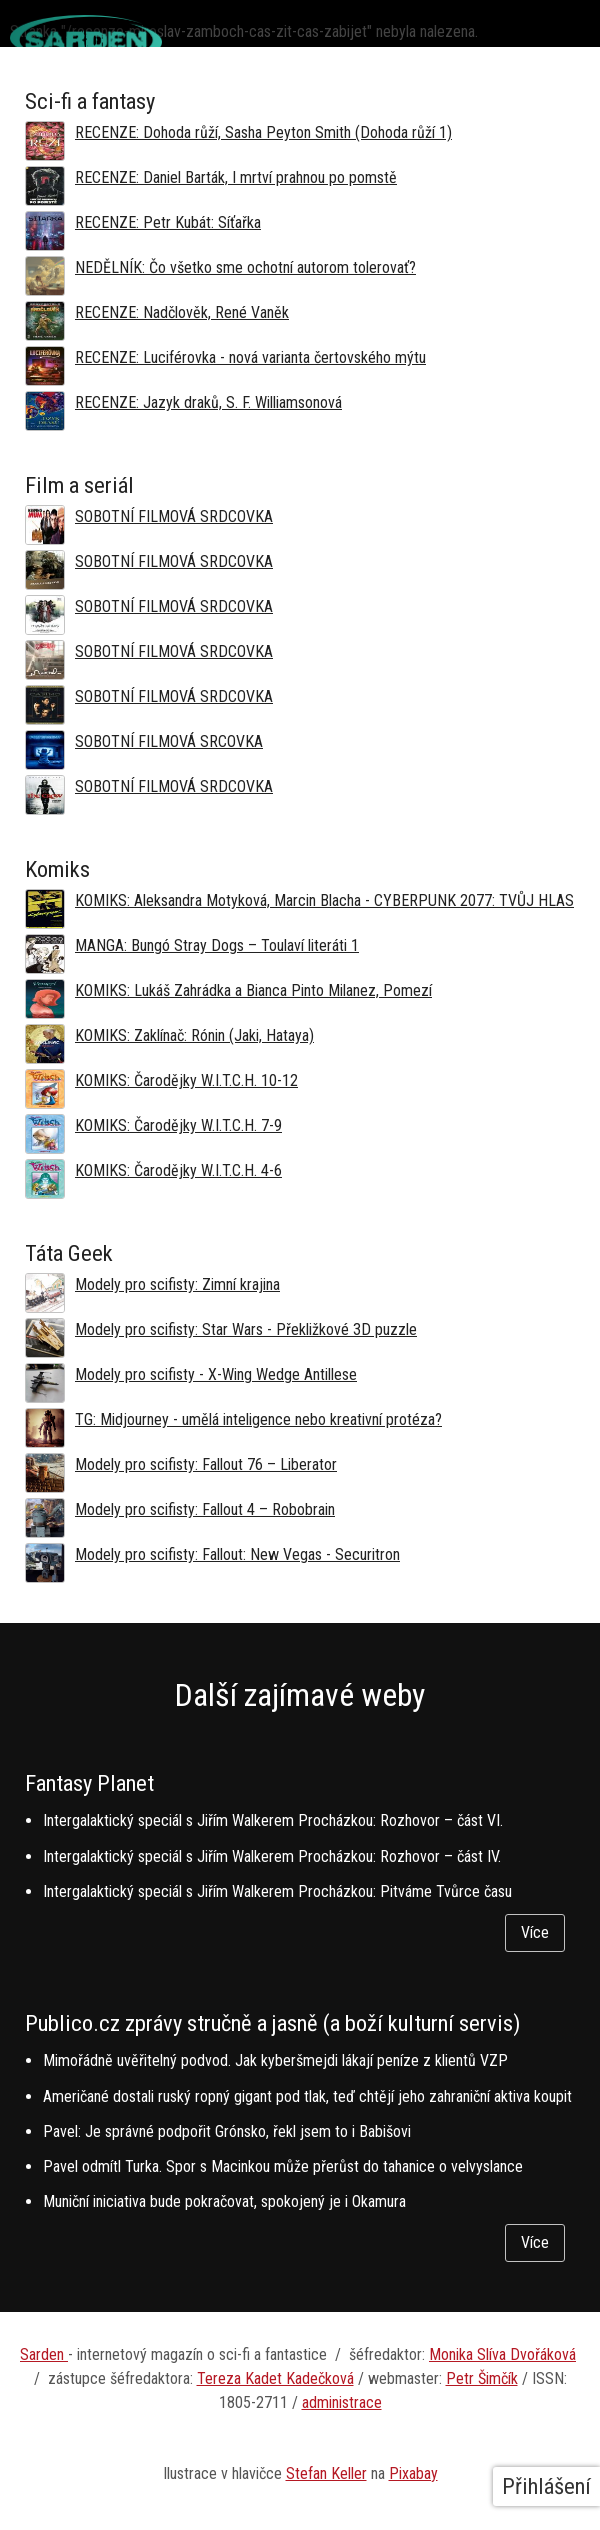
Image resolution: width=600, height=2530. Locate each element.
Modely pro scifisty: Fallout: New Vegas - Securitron (237, 1554)
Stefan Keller (326, 2473)
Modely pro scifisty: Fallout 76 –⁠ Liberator (206, 1464)
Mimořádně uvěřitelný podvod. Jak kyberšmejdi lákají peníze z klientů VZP (275, 2060)
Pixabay (413, 2473)
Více (535, 1932)
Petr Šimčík (482, 2378)
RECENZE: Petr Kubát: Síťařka (168, 222)
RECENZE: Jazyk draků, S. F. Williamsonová (208, 402)
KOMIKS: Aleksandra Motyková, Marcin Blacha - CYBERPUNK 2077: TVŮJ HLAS (324, 900)
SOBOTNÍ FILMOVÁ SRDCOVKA (174, 516)
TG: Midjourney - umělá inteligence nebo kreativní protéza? (258, 1419)
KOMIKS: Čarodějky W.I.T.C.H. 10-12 (186, 1080)
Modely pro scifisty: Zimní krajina (177, 1284)
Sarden (44, 2354)
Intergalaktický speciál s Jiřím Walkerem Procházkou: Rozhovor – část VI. (273, 1820)
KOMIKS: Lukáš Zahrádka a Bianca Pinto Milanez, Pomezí (253, 990)
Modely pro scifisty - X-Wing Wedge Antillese (216, 1374)
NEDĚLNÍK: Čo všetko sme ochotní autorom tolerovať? (245, 267)
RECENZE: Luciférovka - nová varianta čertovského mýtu (250, 357)
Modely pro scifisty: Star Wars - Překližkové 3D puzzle (246, 1329)
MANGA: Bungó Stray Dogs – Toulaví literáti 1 (217, 945)
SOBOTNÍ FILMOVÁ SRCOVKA (169, 741)
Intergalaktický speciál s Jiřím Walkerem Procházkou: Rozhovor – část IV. (272, 1856)
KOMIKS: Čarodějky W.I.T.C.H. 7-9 (178, 1125)
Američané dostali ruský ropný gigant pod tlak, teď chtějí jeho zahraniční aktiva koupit (307, 2096)
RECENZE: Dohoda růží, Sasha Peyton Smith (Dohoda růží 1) (263, 132)
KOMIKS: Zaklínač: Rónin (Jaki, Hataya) (194, 1035)
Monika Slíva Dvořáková (502, 2354)
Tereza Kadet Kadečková (275, 2378)
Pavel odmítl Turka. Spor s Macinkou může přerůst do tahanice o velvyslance (283, 2166)
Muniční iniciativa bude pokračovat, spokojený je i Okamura (224, 2201)
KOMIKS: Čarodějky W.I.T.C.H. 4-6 (178, 1170)
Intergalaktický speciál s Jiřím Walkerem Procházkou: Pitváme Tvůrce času (277, 1891)
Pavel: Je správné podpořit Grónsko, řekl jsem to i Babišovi (227, 2131)
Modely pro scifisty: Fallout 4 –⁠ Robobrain (205, 1509)
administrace (342, 2402)
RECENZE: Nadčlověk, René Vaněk (182, 312)
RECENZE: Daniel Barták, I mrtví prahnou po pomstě (236, 177)
